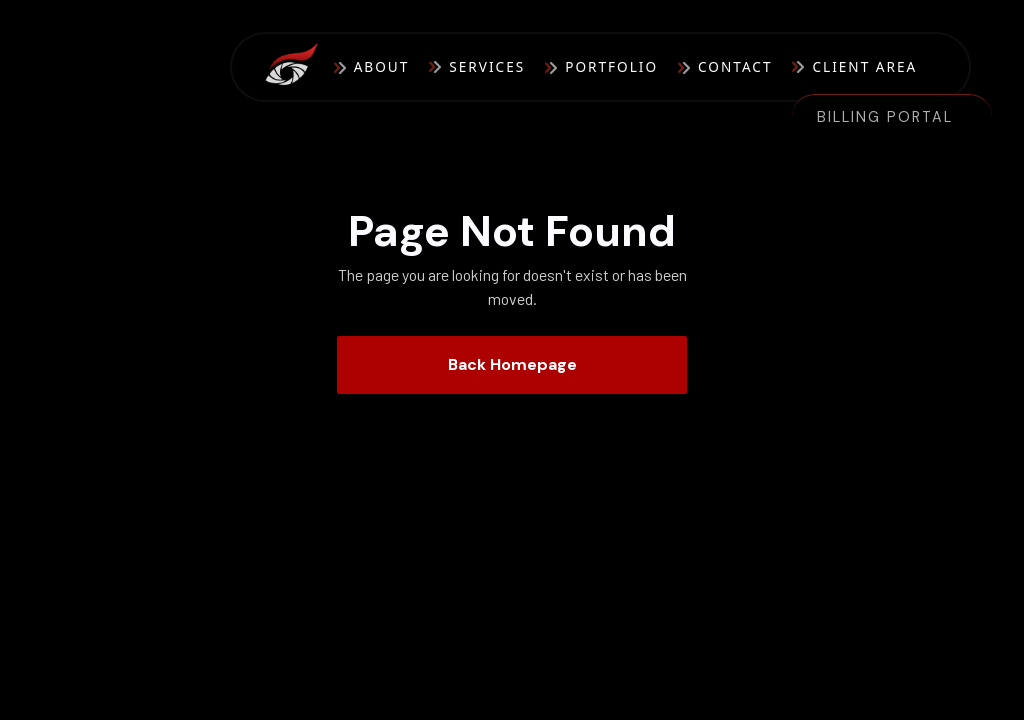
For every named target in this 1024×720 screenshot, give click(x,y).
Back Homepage (512, 364)
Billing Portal (885, 117)
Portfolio (611, 66)
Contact (735, 66)
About (382, 66)
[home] (299, 67)
